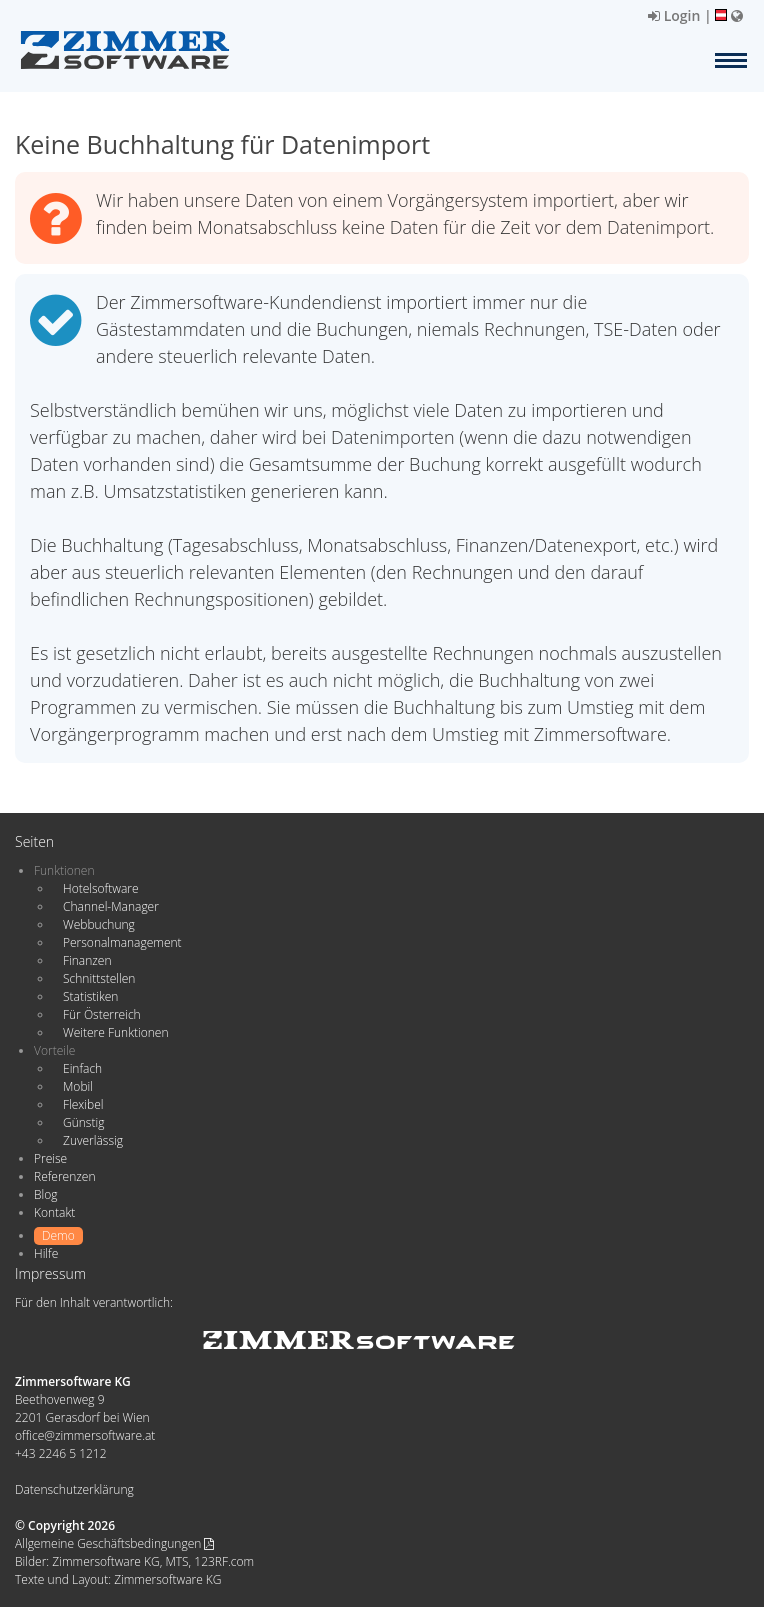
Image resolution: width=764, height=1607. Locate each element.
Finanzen (87, 960)
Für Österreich (102, 1014)
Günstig (83, 1122)
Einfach (82, 1068)
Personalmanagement (122, 942)
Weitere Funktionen (116, 1032)
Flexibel (83, 1104)
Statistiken (90, 996)
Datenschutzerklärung (74, 1489)
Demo (58, 1235)
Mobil (78, 1086)
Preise (50, 1158)
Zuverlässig (93, 1140)
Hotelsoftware (101, 888)
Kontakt (54, 1212)
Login (674, 15)
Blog (46, 1194)
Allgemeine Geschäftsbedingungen (114, 1543)
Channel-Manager (111, 906)
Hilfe (46, 1253)
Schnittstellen (99, 978)
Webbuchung (99, 924)
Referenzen (64, 1176)
